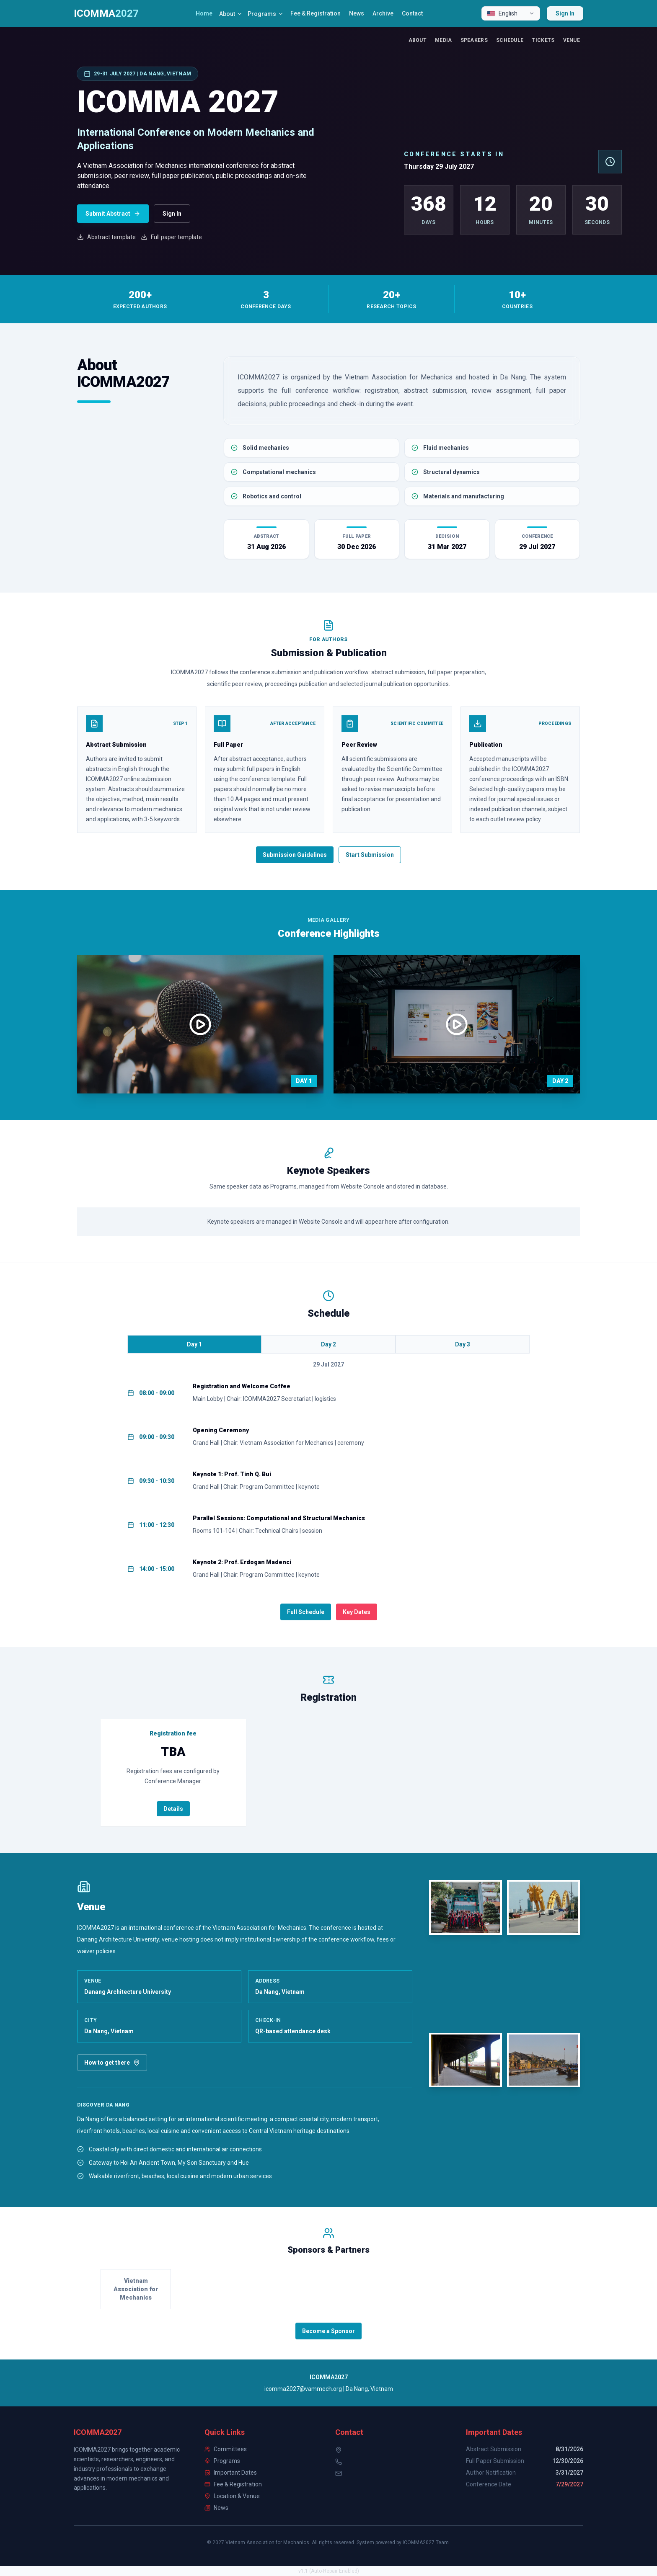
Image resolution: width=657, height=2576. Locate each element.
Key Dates (356, 1612)
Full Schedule (305, 1612)
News (356, 13)
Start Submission (370, 854)
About (231, 13)
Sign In (565, 13)
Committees (225, 2449)
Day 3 (462, 1344)
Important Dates (230, 2472)
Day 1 (194, 1344)
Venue (571, 40)
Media (443, 40)
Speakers (474, 40)
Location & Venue (232, 2496)
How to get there (112, 2062)
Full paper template (171, 237)
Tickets (543, 40)
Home (204, 13)
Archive (382, 13)
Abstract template (106, 237)
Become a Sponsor (328, 2331)
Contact (412, 13)
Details (173, 1808)
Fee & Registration (315, 13)
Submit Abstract (112, 213)
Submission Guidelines (295, 854)
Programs (266, 13)
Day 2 (328, 1344)
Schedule (509, 40)
